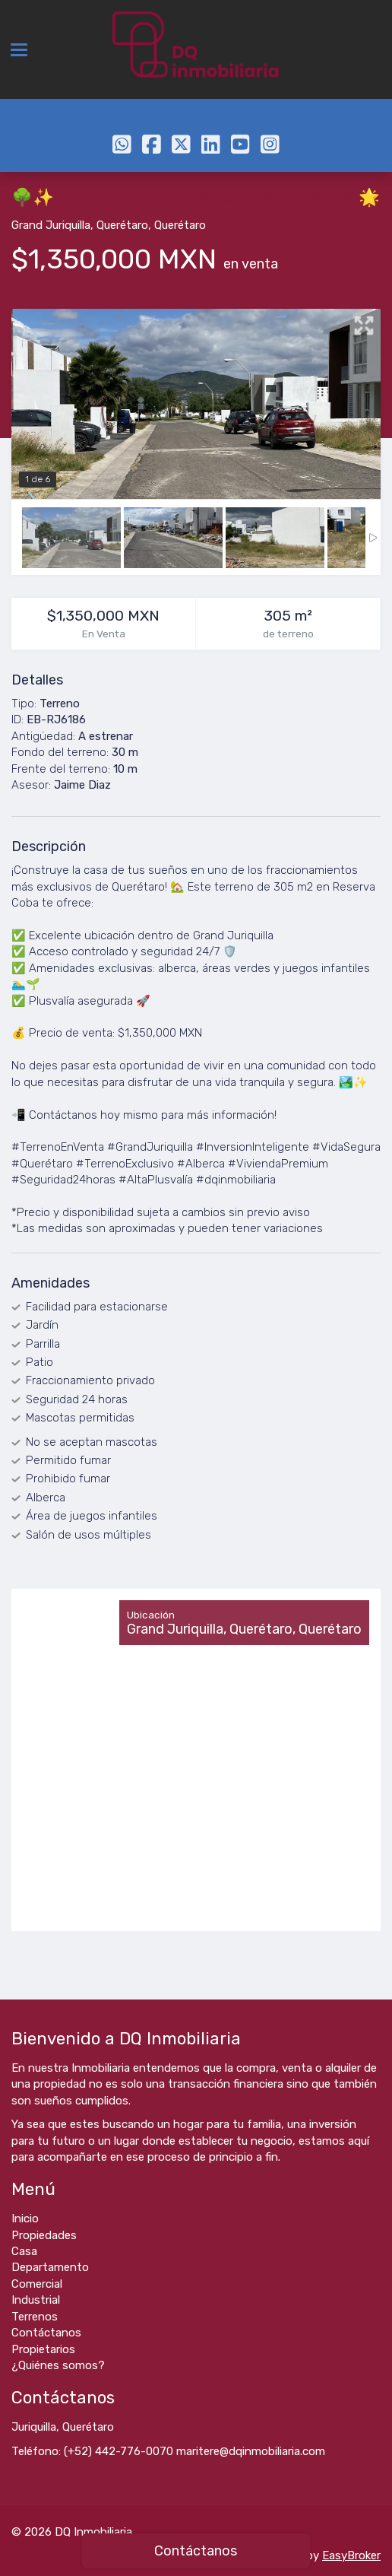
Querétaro (122, 225)
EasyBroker (351, 2555)
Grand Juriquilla (50, 225)
